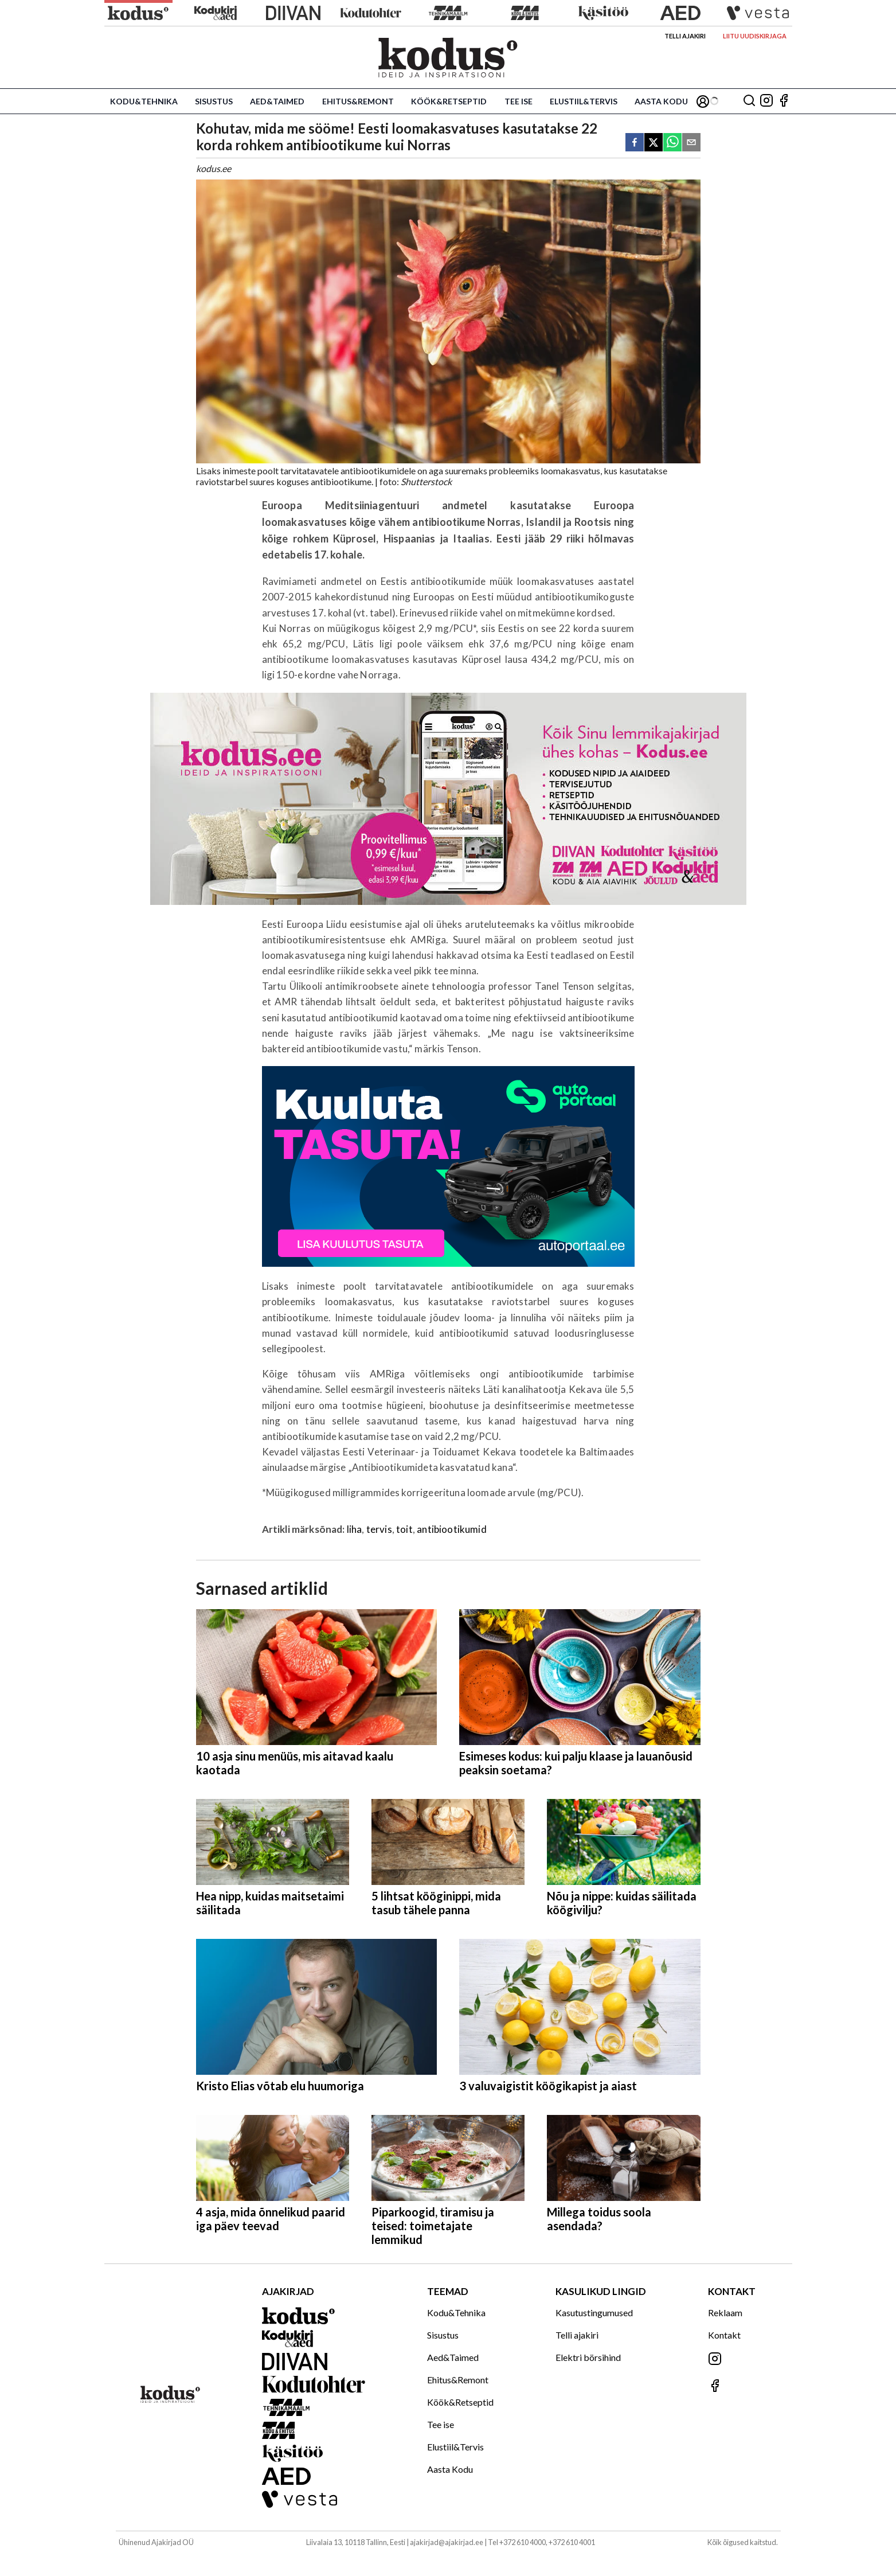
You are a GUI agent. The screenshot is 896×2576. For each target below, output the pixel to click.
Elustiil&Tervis (583, 101)
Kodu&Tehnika (144, 101)
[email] (691, 143)
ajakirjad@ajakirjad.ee (446, 2542)
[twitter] (653, 143)
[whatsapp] (672, 143)
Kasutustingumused (594, 2312)
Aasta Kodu (661, 101)
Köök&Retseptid (449, 101)
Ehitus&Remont (358, 101)
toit (404, 1529)
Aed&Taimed (277, 101)
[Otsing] (749, 101)
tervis (379, 1529)
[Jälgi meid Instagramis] (766, 101)
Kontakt (724, 2334)
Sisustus (214, 101)
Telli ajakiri (685, 36)
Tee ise (518, 101)
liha (354, 1529)
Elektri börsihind (588, 2357)
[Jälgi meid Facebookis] (783, 101)
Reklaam (725, 2312)
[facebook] (634, 143)
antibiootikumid (452, 1529)
